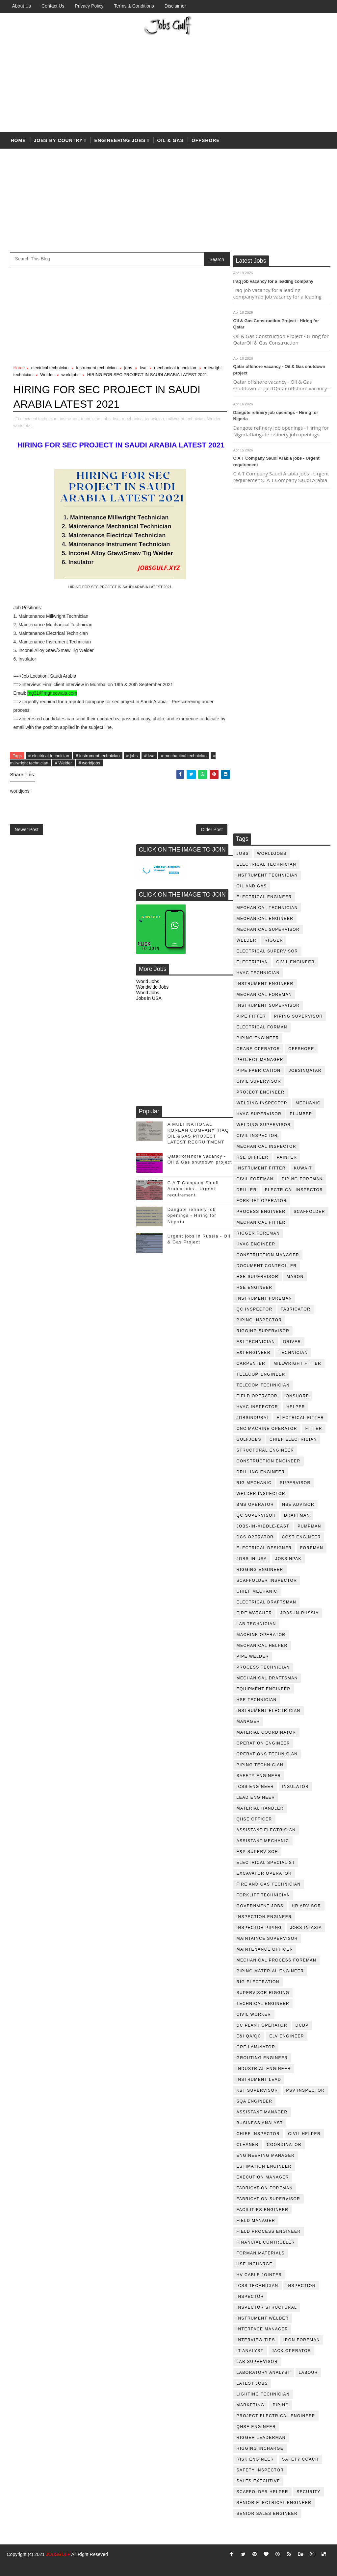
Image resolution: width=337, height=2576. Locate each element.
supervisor (295, 1483)
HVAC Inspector (257, 1407)
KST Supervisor (257, 2090)
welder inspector (261, 1493)
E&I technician (256, 1341)
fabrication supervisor (268, 2199)
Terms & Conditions (134, 6)
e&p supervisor (257, 1851)
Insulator (295, 1786)
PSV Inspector (305, 2090)
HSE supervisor (257, 1276)
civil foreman (255, 1179)
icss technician (257, 2285)
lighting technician (263, 2394)
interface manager (262, 2329)
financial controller (266, 2242)
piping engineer (258, 1038)
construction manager (268, 1255)
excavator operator (264, 1873)
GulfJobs (249, 1439)
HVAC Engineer (256, 1244)
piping (280, 2405)
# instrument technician (98, 755)
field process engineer (269, 2231)
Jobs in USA (149, 998)
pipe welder (253, 1656)
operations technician (267, 1754)
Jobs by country (58, 140)
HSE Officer (253, 1157)
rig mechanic (254, 1483)
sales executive (258, 2481)
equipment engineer (264, 1689)
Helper (295, 1407)
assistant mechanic (263, 1841)
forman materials (261, 2253)
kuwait (303, 1168)
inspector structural (267, 2307)
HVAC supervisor (259, 1114)
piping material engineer (270, 1971)
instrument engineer (265, 983)
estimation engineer (264, 2166)
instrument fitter (261, 1168)
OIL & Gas (170, 140)
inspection (301, 2285)
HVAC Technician (258, 973)
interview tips (256, 2340)
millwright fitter (297, 1363)
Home (18, 140)
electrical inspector (294, 1190)
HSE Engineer (254, 1287)
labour (308, 2372)
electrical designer (264, 1548)
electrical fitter (300, 1417)
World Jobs (147, 981)
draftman (297, 1515)
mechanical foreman (264, 994)
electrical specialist (266, 1862)
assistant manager (262, 2112)
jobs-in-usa (252, 1558)
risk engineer (255, 2459)
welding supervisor (264, 1124)
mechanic (308, 1103)
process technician (263, 1667)
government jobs (260, 1906)
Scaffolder (309, 1211)
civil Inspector (257, 1135)
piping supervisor (298, 1016)
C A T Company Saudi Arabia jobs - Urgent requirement (193, 1188)
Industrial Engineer (264, 2068)
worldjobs (272, 853)
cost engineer (301, 1537)
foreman (312, 1548)
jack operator (291, 2350)
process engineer (261, 1211)
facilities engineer (263, 2209)
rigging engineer (260, 1569)
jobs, (107, 418)
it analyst (250, 2350)
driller (247, 1190)
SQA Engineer (254, 2101)
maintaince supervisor (267, 1938)
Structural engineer (265, 1450)
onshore (297, 1396)
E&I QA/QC (249, 2036)
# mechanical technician (184, 755)
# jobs (132, 755)
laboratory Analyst (264, 2372)
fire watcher (254, 1613)
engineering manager (266, 2155)
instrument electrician (268, 1710)
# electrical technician (48, 755)
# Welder (63, 762)
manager (248, 1721)
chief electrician (293, 1439)
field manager (256, 2220)
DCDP (302, 2025)
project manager (260, 1059)
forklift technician (263, 1895)
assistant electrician (266, 1830)
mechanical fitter (261, 1222)
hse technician (257, 1699)
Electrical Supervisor (267, 951)
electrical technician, (39, 418)
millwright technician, (186, 418)
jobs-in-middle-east (263, 1526)
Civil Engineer (295, 962)
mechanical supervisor (268, 929)
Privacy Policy (89, 6)
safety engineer (259, 1775)
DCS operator (255, 1537)
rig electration (258, 1982)
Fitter (313, 1428)
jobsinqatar (305, 1070)
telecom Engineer (261, 1374)
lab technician (256, 1624)
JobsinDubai (253, 1417)
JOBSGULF (58, 2554)
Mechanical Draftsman (267, 1678)
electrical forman (262, 1027)
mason (295, 1276)
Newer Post (26, 829)
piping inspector (259, 1320)
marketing (251, 2405)
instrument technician (267, 875)
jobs (243, 853)
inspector (250, 2296)
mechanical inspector (266, 1146)
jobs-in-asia (306, 1927)
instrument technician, (80, 418)
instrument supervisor (268, 1005)
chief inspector (258, 2133)
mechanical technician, (143, 418)
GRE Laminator (256, 2047)
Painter (287, 1157)
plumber (301, 1114)
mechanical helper (262, 1645)
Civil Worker (254, 2014)
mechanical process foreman (277, 1960)
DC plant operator (262, 2025)
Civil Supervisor (259, 1081)
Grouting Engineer (262, 2058)
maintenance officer (265, 1949)
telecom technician (263, 1385)
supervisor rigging (263, 1992)
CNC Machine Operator (267, 1428)
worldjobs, (23, 425)
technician (293, 1352)
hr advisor (306, 1906)
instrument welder (263, 2318)
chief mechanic (257, 1591)
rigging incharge (260, 2448)
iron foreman (301, 2340)
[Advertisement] (168, 83)
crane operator (258, 1049)
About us (21, 6)
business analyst (260, 2123)
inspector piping (259, 1927)
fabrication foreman (265, 2188)
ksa (143, 367)
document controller (267, 1266)
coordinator (284, 2144)
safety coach (300, 2459)
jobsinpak (288, 1558)
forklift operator (262, 1200)
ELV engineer (286, 2036)
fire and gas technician (269, 1884)
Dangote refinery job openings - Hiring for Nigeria (192, 1215)
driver (292, 1341)
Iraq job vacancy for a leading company (273, 281)
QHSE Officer (254, 1819)
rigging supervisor (263, 1331)
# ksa (149, 755)
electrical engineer (264, 897)
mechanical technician (267, 907)
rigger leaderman (261, 2437)
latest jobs (252, 2383)
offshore (206, 140)
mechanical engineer (265, 918)
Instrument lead (259, 2079)
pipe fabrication (259, 1070)
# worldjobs (89, 762)
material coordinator (266, 1732)
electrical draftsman (267, 1602)
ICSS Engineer (255, 1786)
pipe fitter (251, 1016)
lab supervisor (257, 2361)
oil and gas (252, 886)
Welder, (214, 418)
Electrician (252, 962)
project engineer (261, 1092)
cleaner (248, 2144)
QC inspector (254, 1309)
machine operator (261, 1634)
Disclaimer (175, 6)
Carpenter (251, 1363)
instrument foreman (264, 1298)
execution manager (263, 2177)
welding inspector (262, 1103)
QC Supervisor (256, 1515)
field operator (257, 1396)
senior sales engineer (267, 2513)
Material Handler (260, 1808)
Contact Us (52, 6)
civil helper (304, 2133)
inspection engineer (264, 1916)
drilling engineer (261, 1472)
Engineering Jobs (119, 140)
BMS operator (255, 1504)
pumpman (309, 1526)
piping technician (260, 1765)
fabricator (296, 1309)
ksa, (117, 418)
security (309, 2492)
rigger (274, 940)
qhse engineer (256, 2426)
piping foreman (302, 1179)
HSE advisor (298, 1504)
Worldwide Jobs (152, 987)
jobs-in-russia (299, 1613)
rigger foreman (258, 1233)
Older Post (211, 829)
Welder (246, 940)
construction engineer (268, 1461)
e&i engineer (254, 1352)
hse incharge (254, 2264)
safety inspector (260, 2470)
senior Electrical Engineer (274, 2502)
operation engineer (263, 1743)
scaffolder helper (263, 2492)
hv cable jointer (259, 2275)
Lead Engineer (256, 1797)
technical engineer (263, 2003)
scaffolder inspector (267, 1580)
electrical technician (267, 864)
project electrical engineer (276, 2416)
